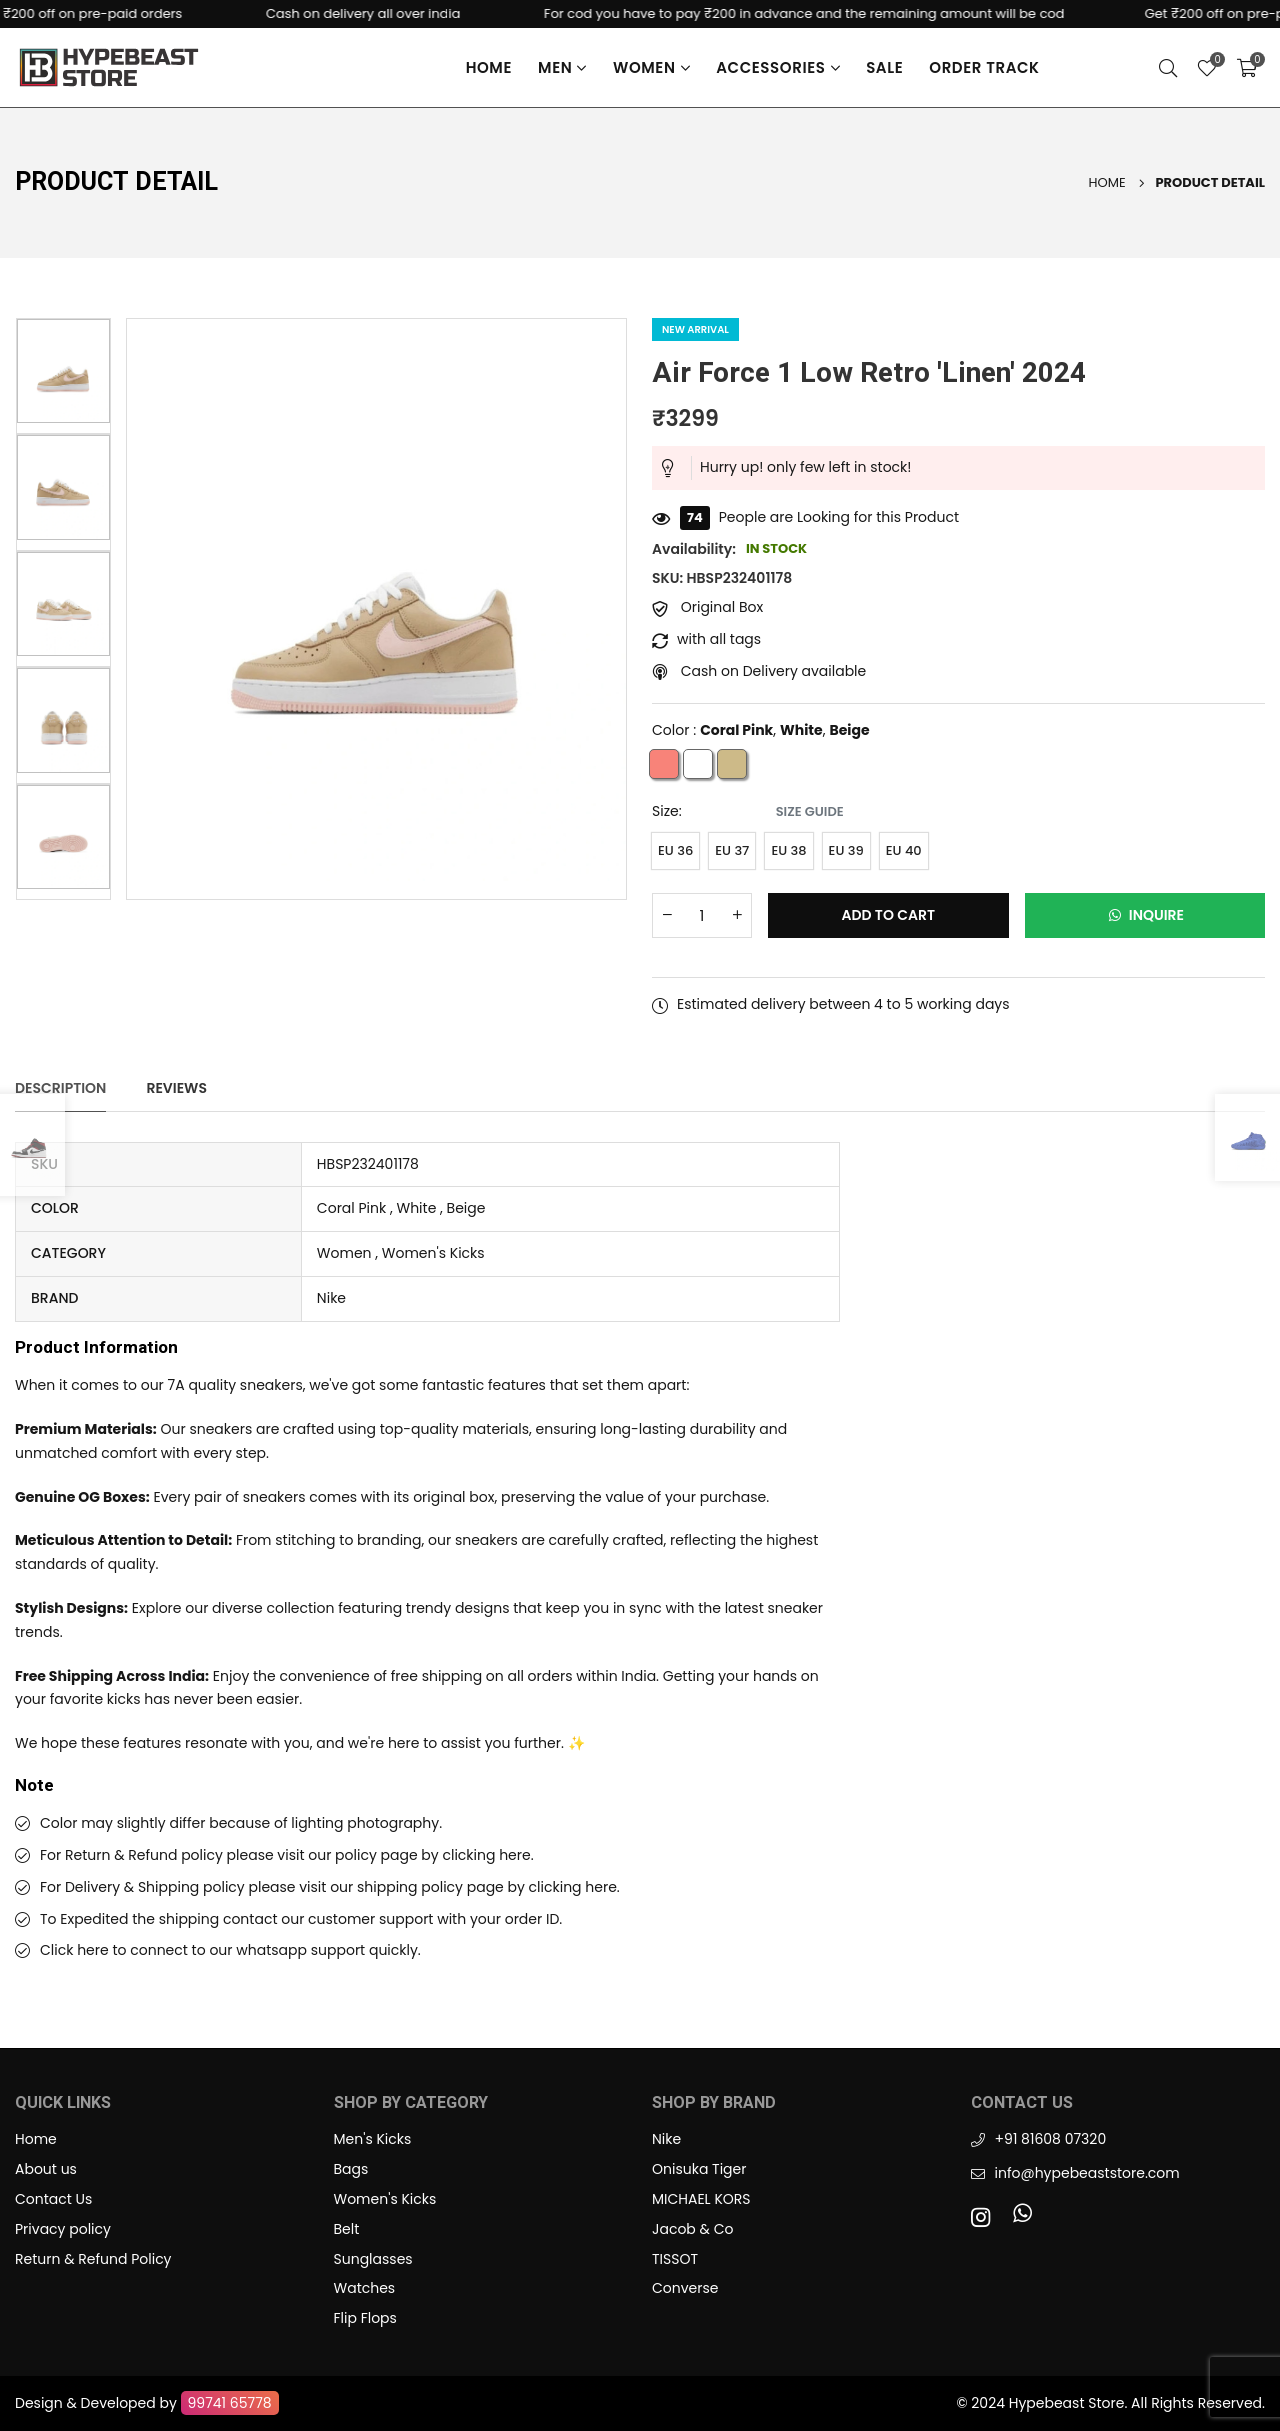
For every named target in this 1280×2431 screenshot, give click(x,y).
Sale (884, 67)
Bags (351, 2169)
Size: (748, 812)
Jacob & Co (692, 2229)
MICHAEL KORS (701, 2199)
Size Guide (810, 811)
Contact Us (53, 2199)
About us (46, 2169)
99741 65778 (230, 2403)
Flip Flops (365, 2318)
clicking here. (487, 1855)
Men (562, 67)
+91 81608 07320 (1051, 2139)
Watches (365, 2288)
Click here (74, 1950)
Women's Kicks (385, 2199)
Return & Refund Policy (93, 2259)
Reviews (176, 1088)
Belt (347, 2229)
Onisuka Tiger (699, 2169)
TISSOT (675, 2259)
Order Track (984, 67)
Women (651, 67)
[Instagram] (985, 2216)
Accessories (778, 67)
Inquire (1144, 915)
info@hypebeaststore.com (1087, 2173)
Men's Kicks (373, 2139)
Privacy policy (63, 2229)
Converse (685, 2288)
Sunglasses (373, 2259)
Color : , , (761, 731)
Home (489, 67)
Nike (666, 2139)
